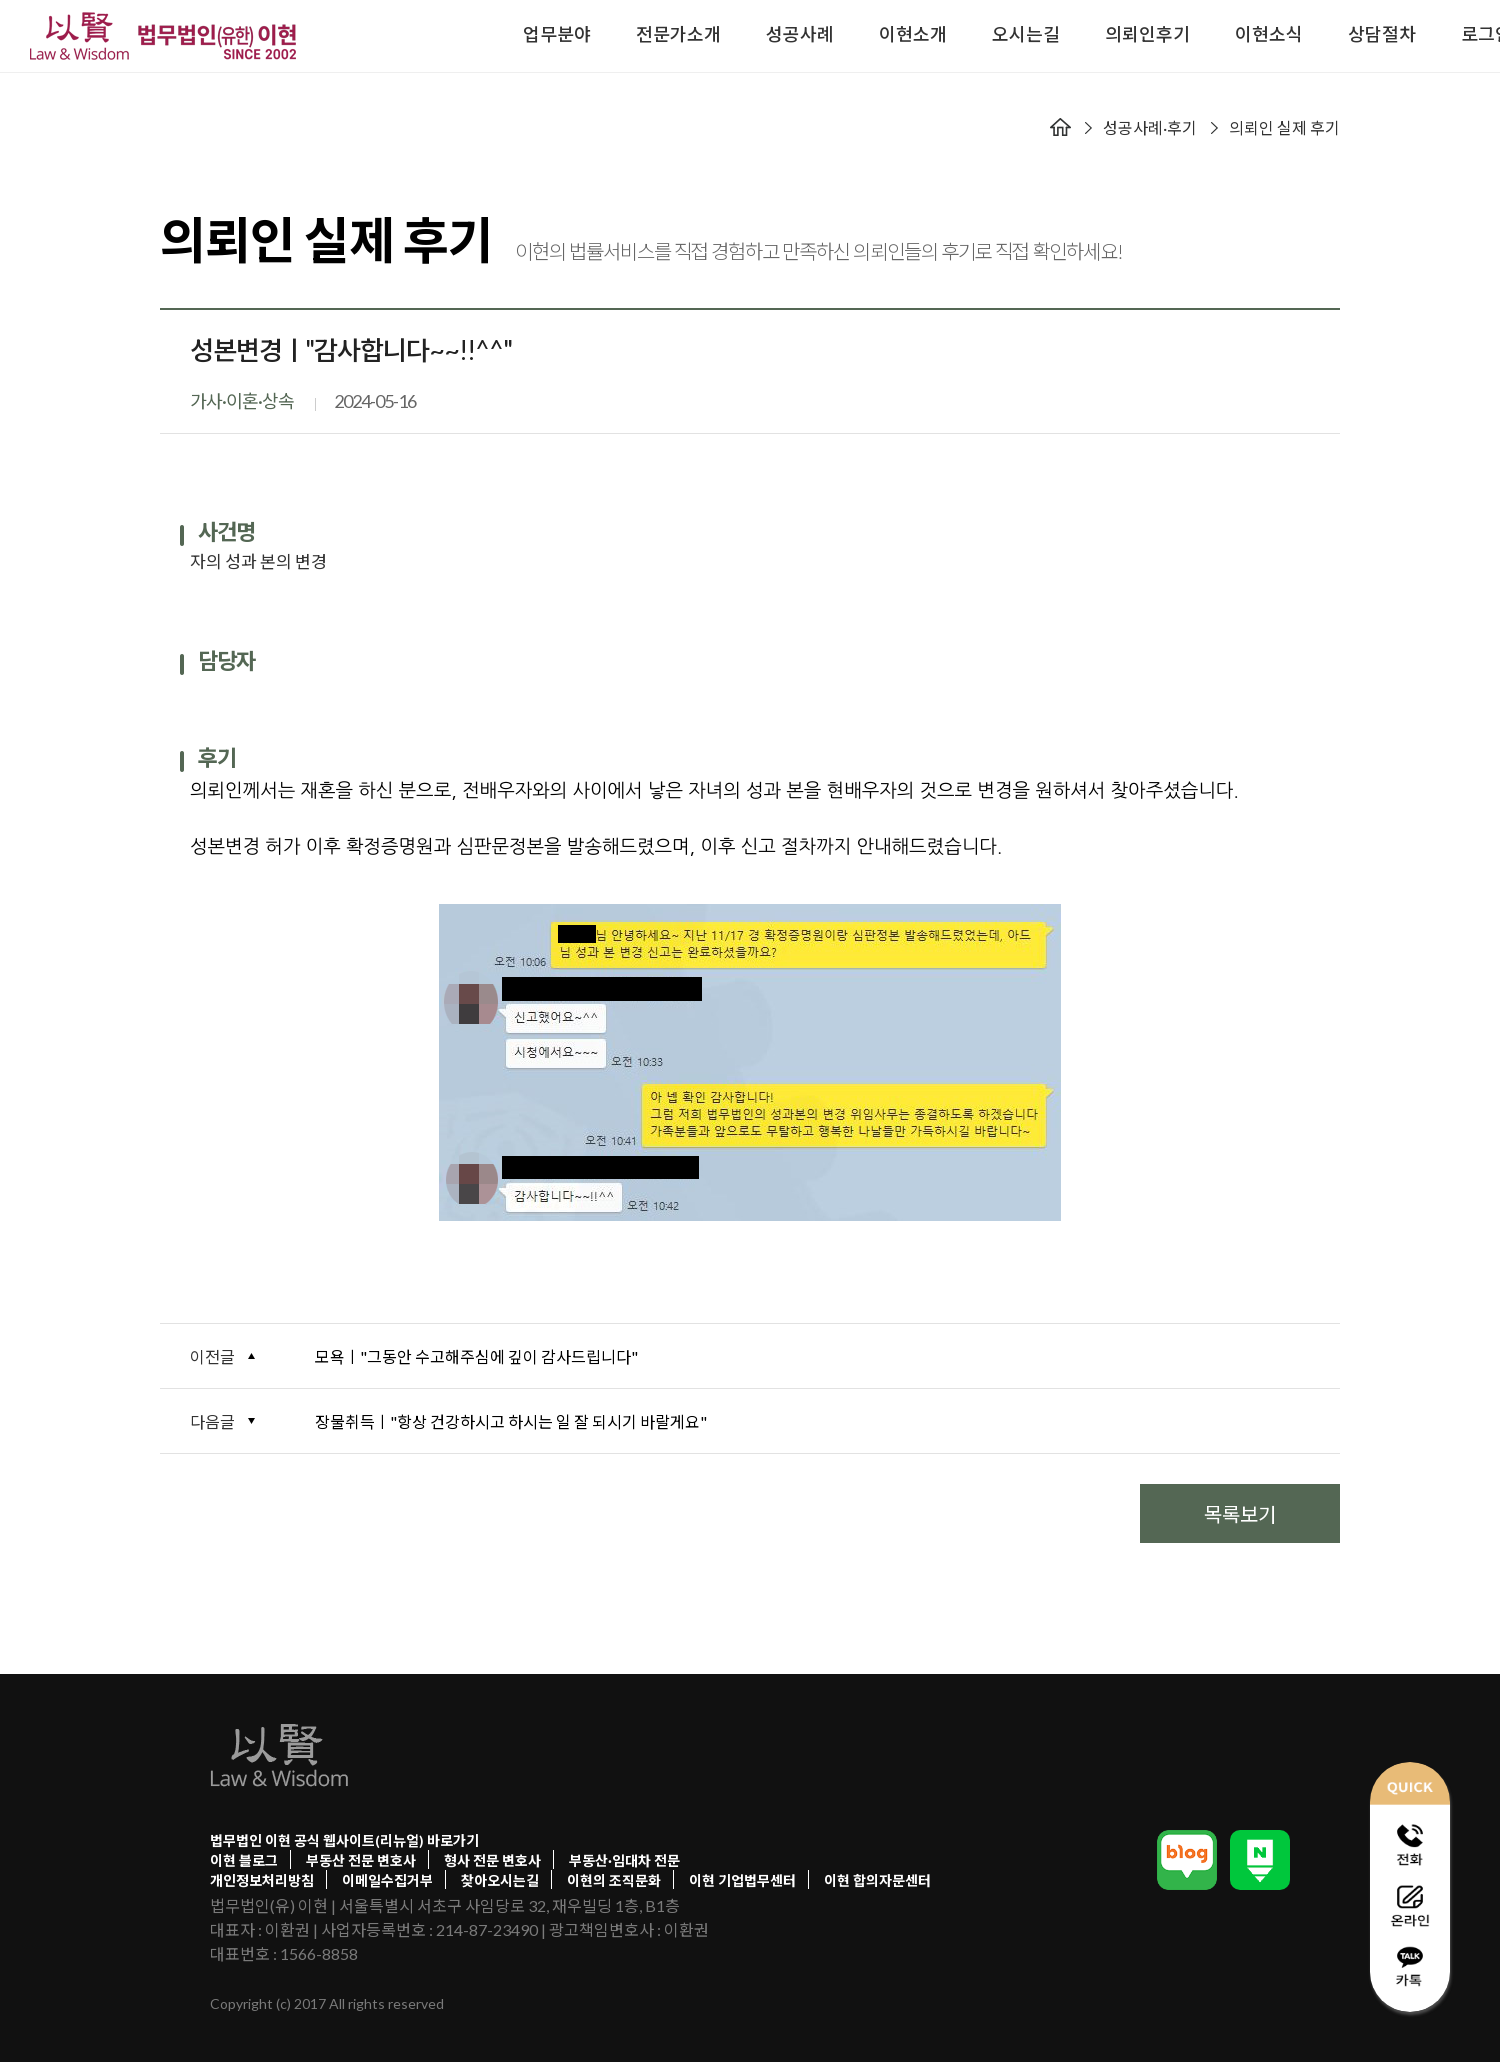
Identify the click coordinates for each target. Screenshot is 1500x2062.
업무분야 (557, 34)
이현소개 (913, 34)
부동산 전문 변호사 (361, 1860)
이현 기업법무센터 (742, 1880)
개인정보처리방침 (262, 1880)
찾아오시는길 (500, 1880)
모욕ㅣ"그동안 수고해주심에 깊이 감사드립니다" (476, 1356)
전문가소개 (678, 34)
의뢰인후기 (1147, 34)
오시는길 (1026, 34)
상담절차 (1382, 34)
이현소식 (1269, 34)
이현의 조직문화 (614, 1880)
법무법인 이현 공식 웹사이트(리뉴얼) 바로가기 (344, 1840)
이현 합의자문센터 (877, 1880)
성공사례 (800, 34)
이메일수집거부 (387, 1880)
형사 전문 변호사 (492, 1860)
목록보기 (1240, 1513)
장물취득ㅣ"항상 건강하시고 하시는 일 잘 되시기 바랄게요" (511, 1421)
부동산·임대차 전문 (624, 1860)
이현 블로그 (244, 1860)
